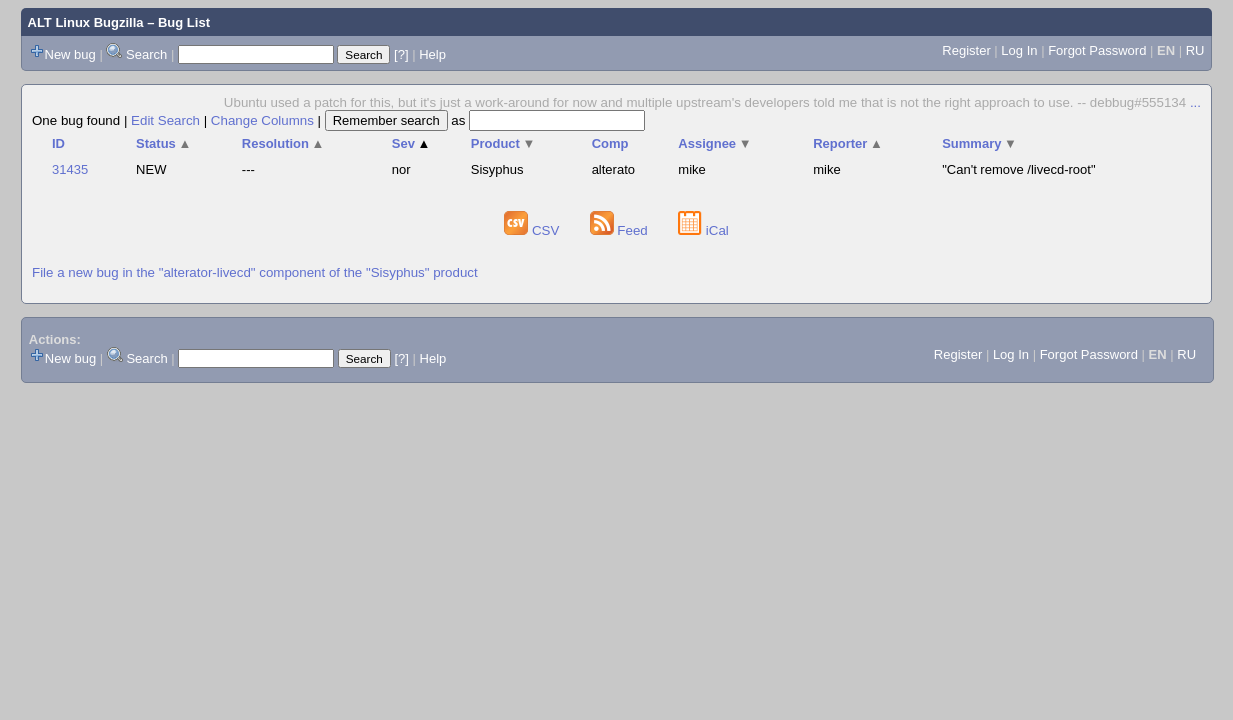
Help (432, 54)
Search (146, 54)
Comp (610, 143)
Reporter (848, 143)
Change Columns (262, 120)
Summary (979, 143)
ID (58, 143)
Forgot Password (1097, 50)
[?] (401, 54)
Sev (411, 143)
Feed (621, 230)
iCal (703, 230)
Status (163, 143)
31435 (70, 169)
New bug (70, 54)
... (1195, 102)
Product (503, 143)
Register (966, 50)
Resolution (283, 143)
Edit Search (165, 120)
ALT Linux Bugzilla (86, 22)
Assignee (714, 143)
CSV (533, 230)
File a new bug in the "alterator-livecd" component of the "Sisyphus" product (255, 272)
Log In (1019, 50)
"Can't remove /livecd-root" (1018, 169)
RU (1195, 50)
